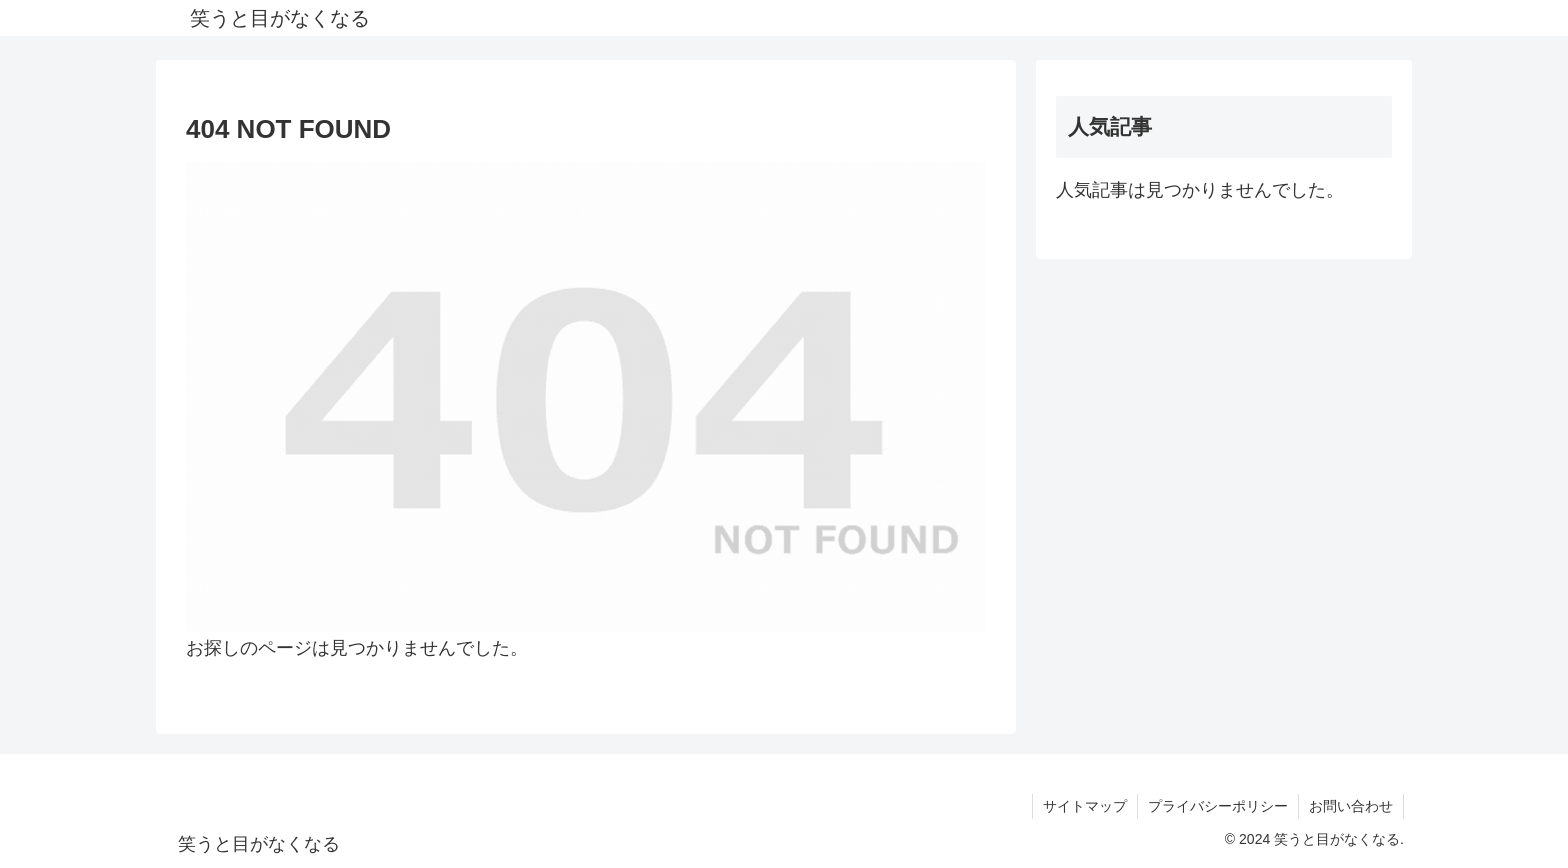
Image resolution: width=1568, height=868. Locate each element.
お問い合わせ (1351, 806)
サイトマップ (1085, 806)
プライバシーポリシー (1218, 806)
